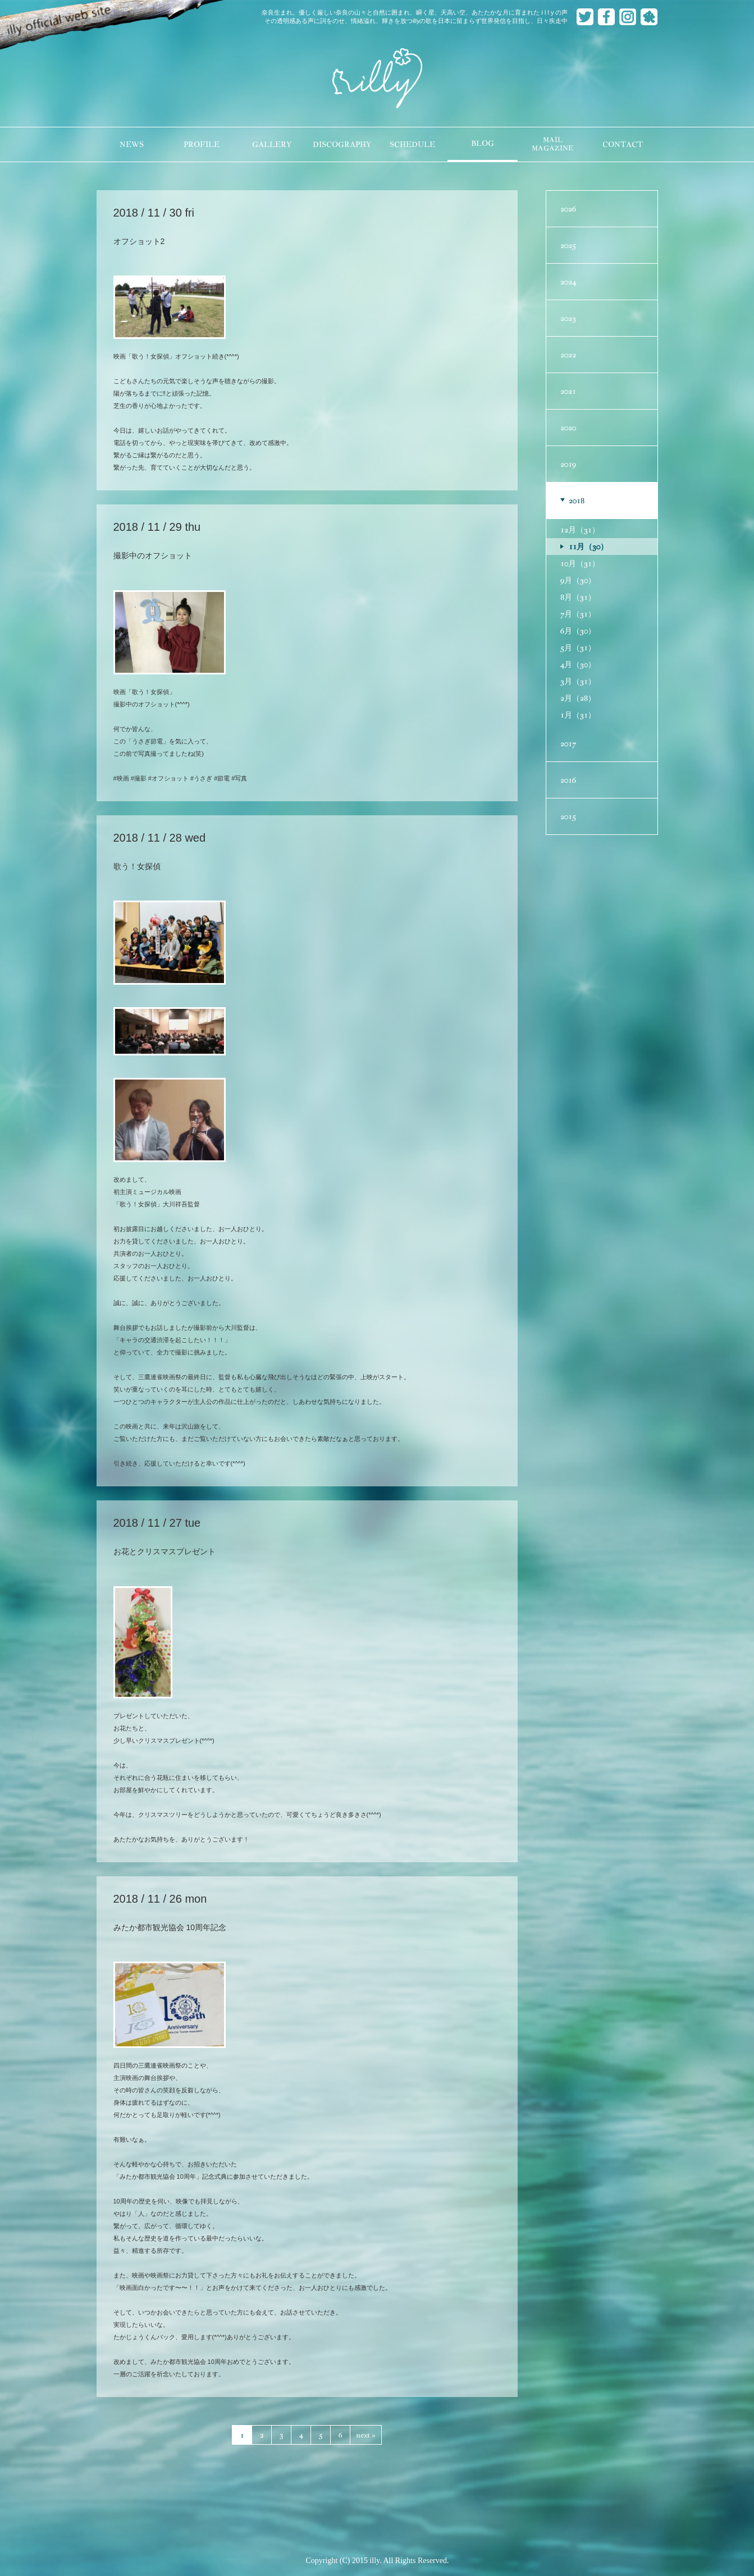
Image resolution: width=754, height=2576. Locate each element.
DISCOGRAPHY (342, 144)
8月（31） (578, 597)
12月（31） (580, 530)
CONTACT (622, 144)
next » (366, 2435)
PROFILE (202, 144)
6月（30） (578, 631)
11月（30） (588, 546)
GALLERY (271, 144)
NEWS (132, 144)
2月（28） (578, 698)
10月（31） (580, 563)
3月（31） (578, 681)
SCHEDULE (412, 144)
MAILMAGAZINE (552, 144)
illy (377, 79)
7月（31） (578, 614)
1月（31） (578, 715)
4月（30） (578, 664)
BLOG (482, 143)
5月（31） (578, 647)
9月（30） (578, 580)
